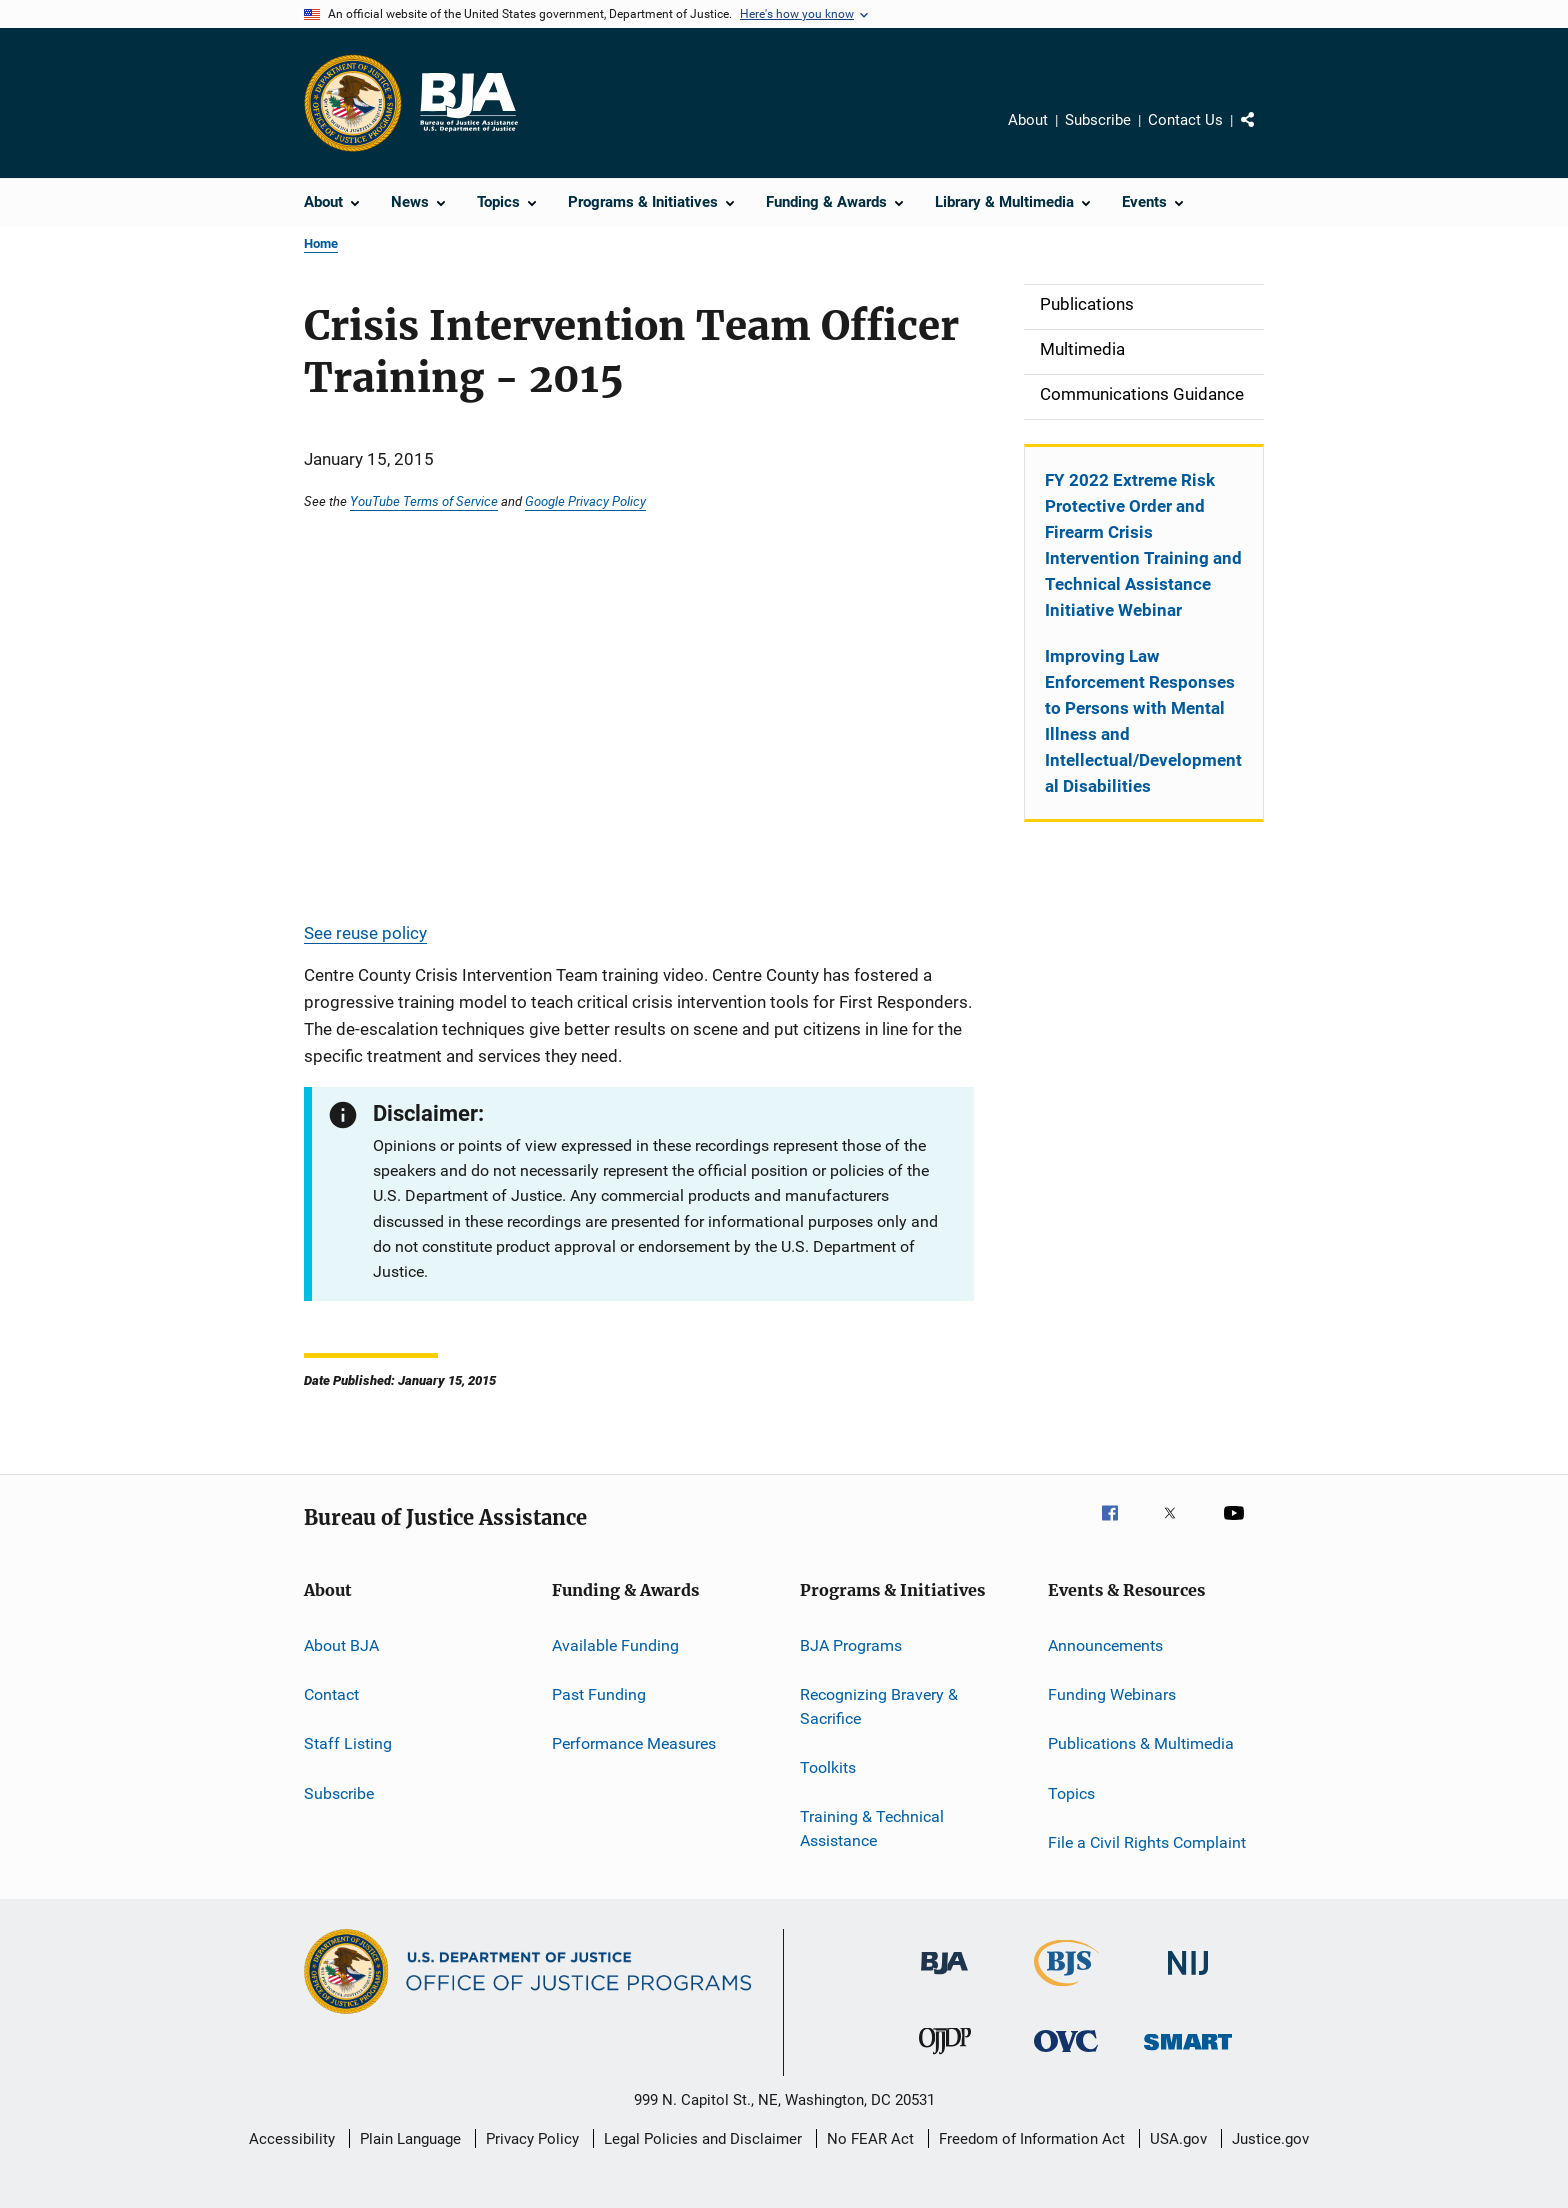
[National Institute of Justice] (1188, 1978)
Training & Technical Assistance (872, 1828)
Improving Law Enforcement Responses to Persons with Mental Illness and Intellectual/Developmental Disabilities (1143, 721)
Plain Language (410, 2139)
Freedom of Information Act (1032, 2139)
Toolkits (828, 1767)
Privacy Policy (532, 2139)
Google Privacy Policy (585, 501)
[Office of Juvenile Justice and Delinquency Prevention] (945, 2058)
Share (1264, 134)
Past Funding (599, 1694)
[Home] (468, 103)
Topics (1071, 1793)
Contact (331, 1694)
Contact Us (1185, 120)
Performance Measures (634, 1743)
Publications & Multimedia (1141, 1743)
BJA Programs (851, 1644)
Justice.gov (1270, 2139)
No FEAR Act (870, 2139)
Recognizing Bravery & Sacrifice (879, 1706)
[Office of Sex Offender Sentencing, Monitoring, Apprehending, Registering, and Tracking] (1188, 2053)
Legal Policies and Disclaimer (703, 2139)
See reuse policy (365, 933)
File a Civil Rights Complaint (1147, 1842)
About (1028, 120)
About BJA (341, 1644)
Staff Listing (348, 1743)
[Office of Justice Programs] (353, 103)
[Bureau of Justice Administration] (944, 1978)
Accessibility (292, 2139)
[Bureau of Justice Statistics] (1066, 1990)
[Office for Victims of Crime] (1066, 2055)
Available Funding (615, 1644)
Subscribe (1098, 120)
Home (321, 243)
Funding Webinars (1112, 1694)
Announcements (1105, 1644)
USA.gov (1178, 2139)
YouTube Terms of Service (424, 501)
